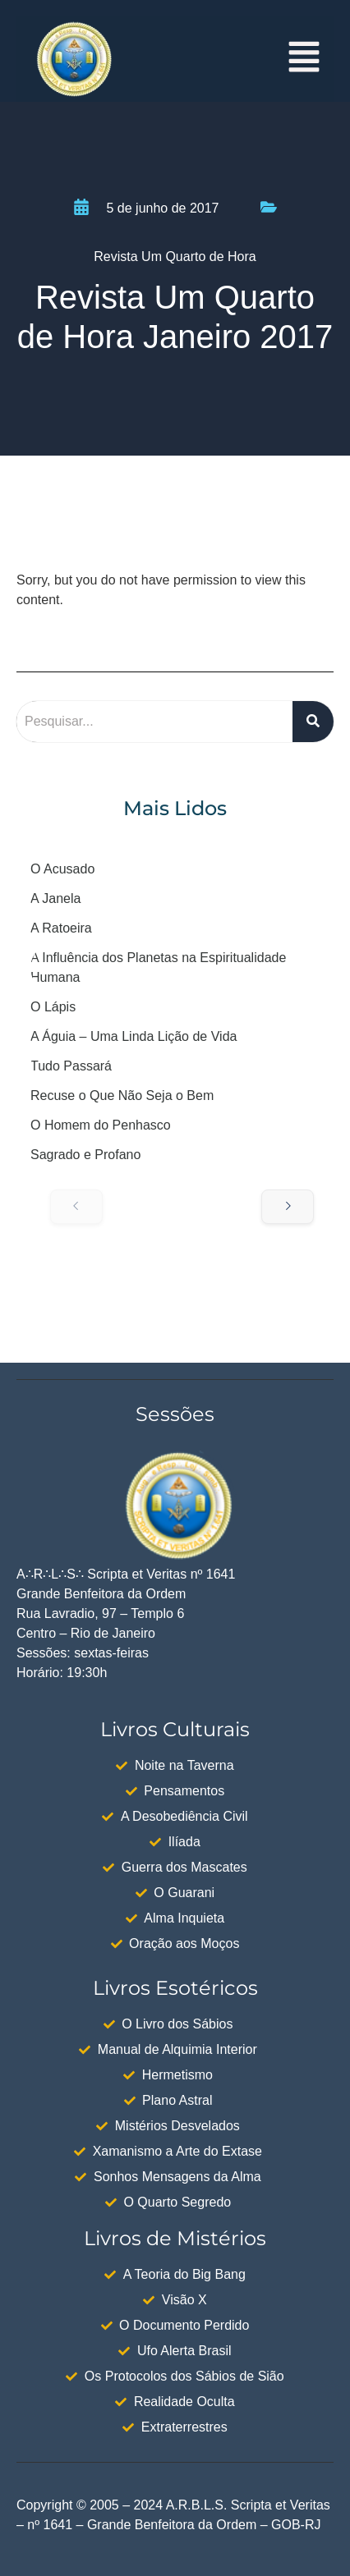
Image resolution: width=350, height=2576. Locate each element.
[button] (304, 59)
